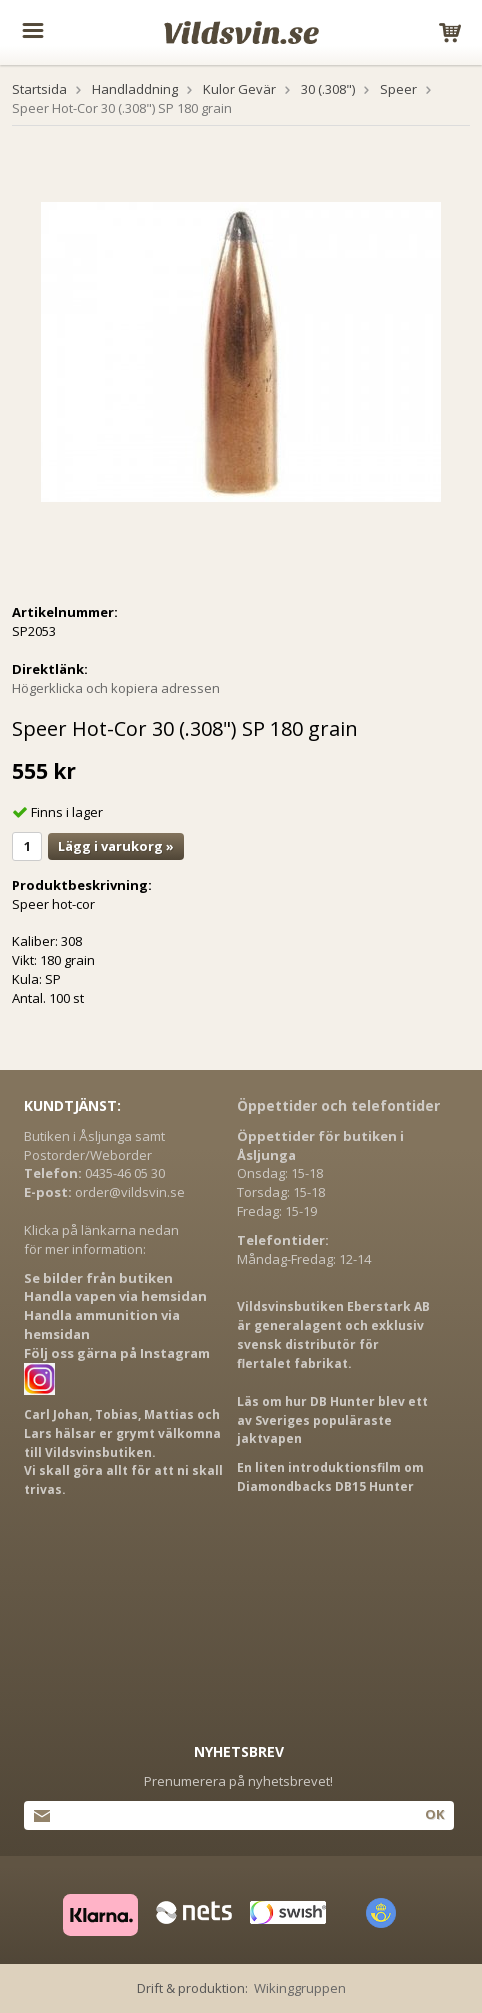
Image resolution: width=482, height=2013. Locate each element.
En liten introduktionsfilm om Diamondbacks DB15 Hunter (330, 1477)
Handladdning (135, 89)
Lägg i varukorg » (116, 846)
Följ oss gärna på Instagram (117, 1353)
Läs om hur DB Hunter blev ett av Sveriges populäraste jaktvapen (332, 1420)
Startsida (39, 89)
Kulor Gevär (239, 89)
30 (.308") (328, 89)
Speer (398, 89)
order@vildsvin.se (130, 1192)
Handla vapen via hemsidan (115, 1296)
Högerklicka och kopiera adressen (116, 688)
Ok (434, 1814)
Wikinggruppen (300, 1988)
